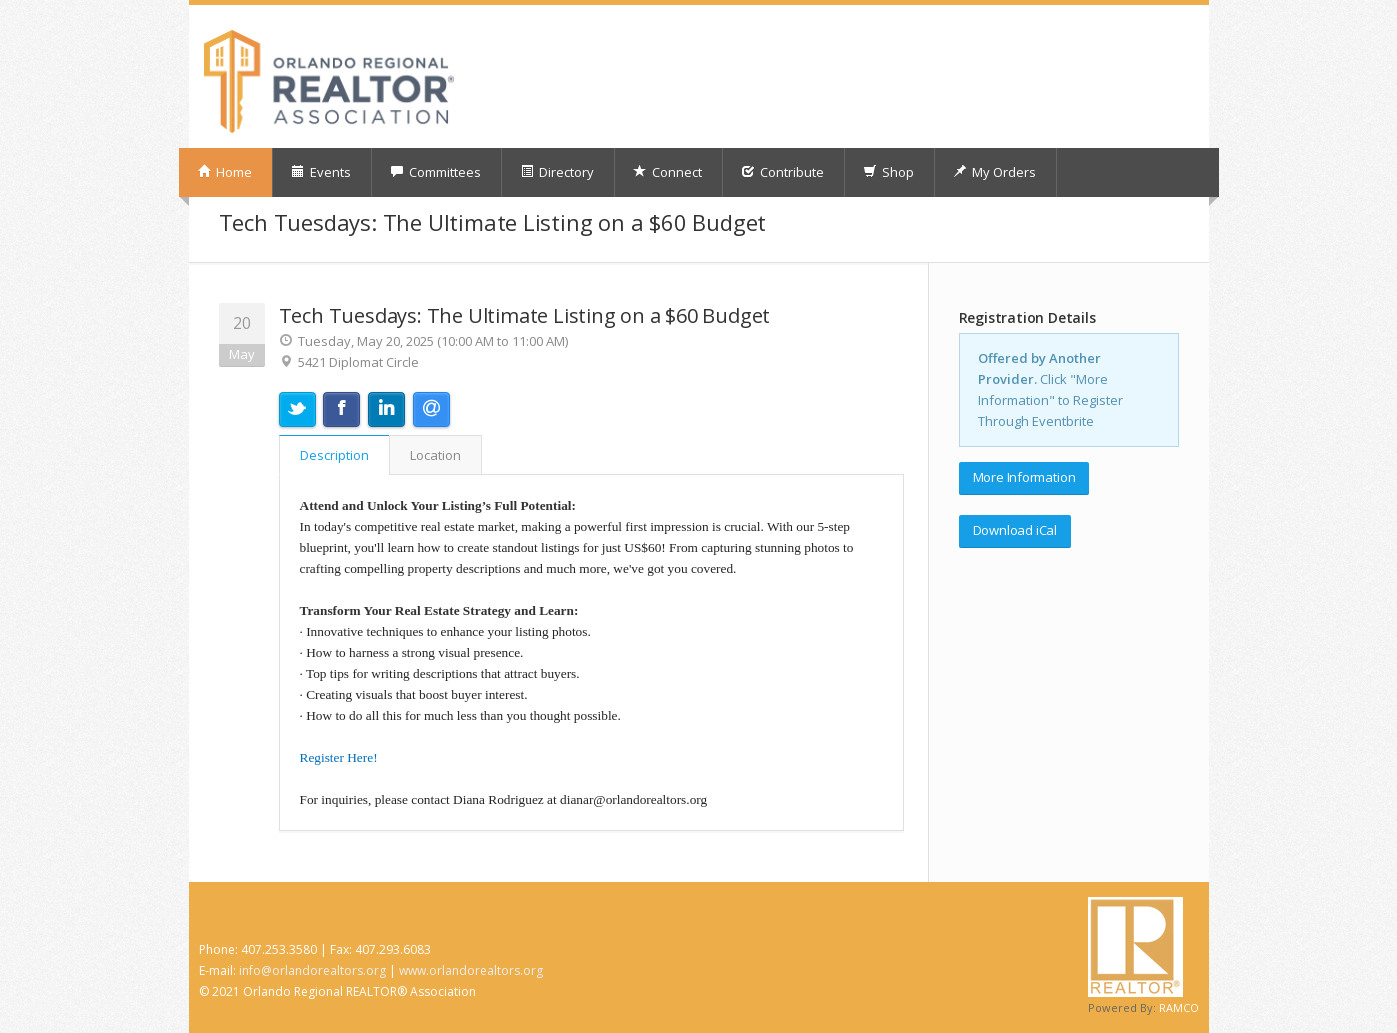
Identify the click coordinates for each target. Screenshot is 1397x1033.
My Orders (994, 172)
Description (334, 455)
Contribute (782, 172)
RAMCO (1179, 1007)
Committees (435, 172)
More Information (1024, 477)
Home (224, 172)
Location (435, 455)
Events (321, 172)
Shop (888, 172)
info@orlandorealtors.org (312, 970)
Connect (667, 172)
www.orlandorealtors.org (471, 970)
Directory (557, 172)
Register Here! (339, 757)
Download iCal (1015, 530)
